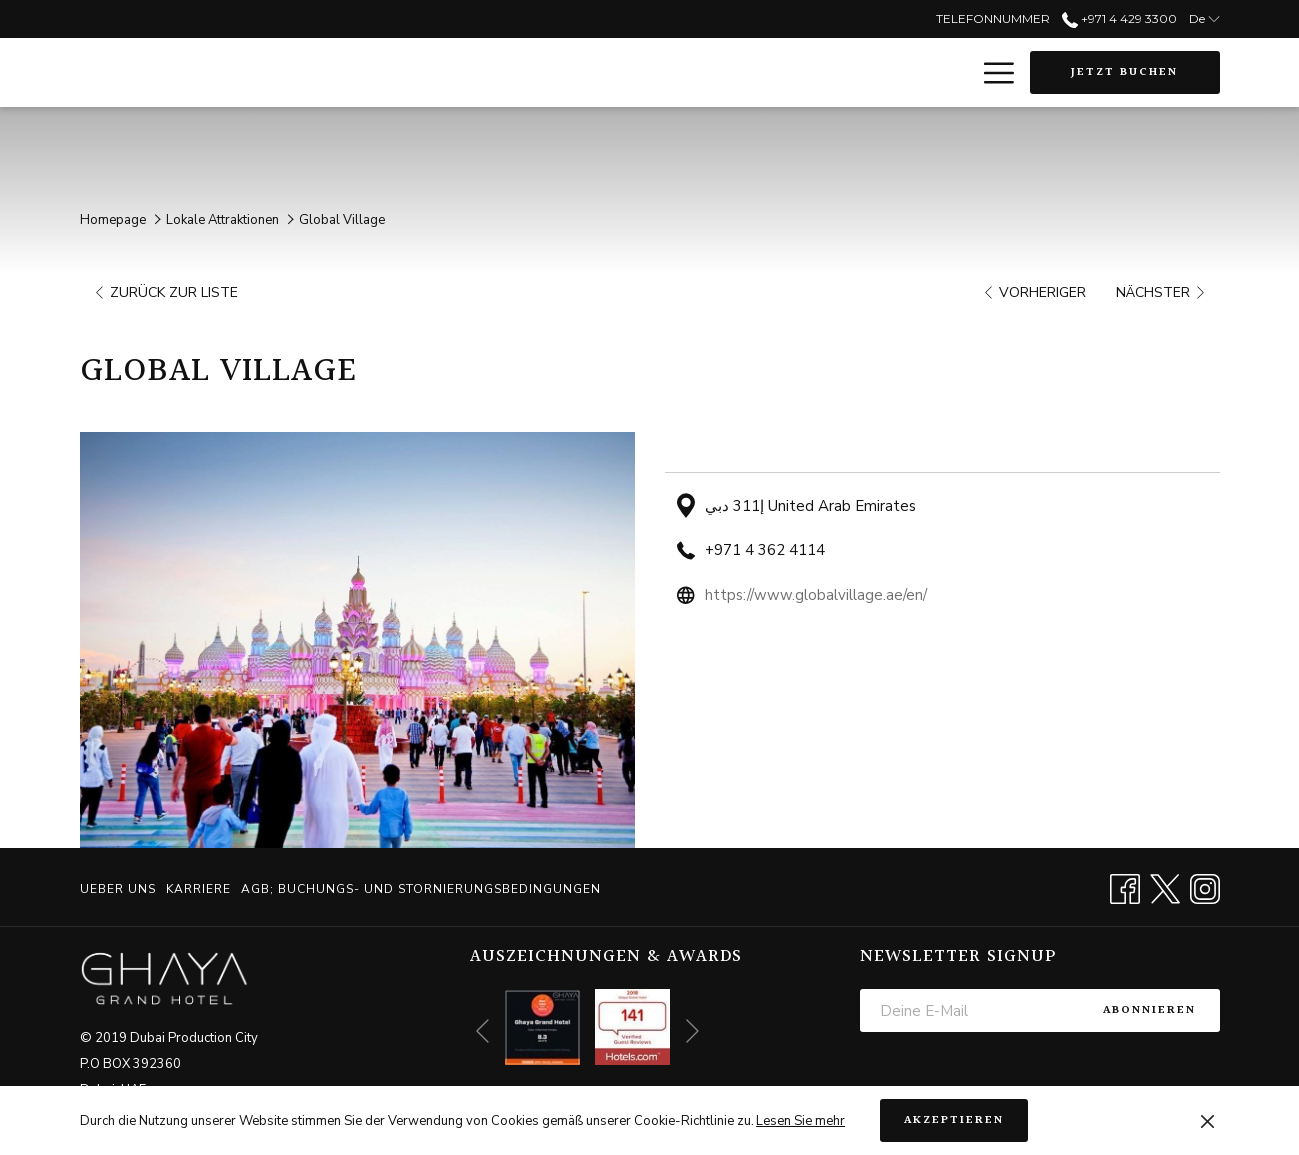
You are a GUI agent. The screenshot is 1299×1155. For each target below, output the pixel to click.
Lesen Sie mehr (800, 1121)
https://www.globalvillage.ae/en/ (816, 595)
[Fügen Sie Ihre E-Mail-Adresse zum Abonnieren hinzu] (969, 1010)
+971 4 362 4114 (765, 550)
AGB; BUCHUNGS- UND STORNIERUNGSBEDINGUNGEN (421, 889)
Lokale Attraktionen (222, 220)
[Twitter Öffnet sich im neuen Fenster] (1165, 886)
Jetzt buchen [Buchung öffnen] (1124, 72)
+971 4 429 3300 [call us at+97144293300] (1119, 18)
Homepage (113, 220)
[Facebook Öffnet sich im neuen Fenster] (1125, 886)
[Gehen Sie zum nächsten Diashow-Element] (692, 1031)
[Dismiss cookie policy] (1207, 1121)
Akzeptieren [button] (954, 1120)
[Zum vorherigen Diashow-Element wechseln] (482, 1031)
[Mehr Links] (991, 73)
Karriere (198, 889)
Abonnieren (1149, 1010)
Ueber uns (118, 889)
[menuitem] (120, 889)
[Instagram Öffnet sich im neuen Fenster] (1205, 886)
